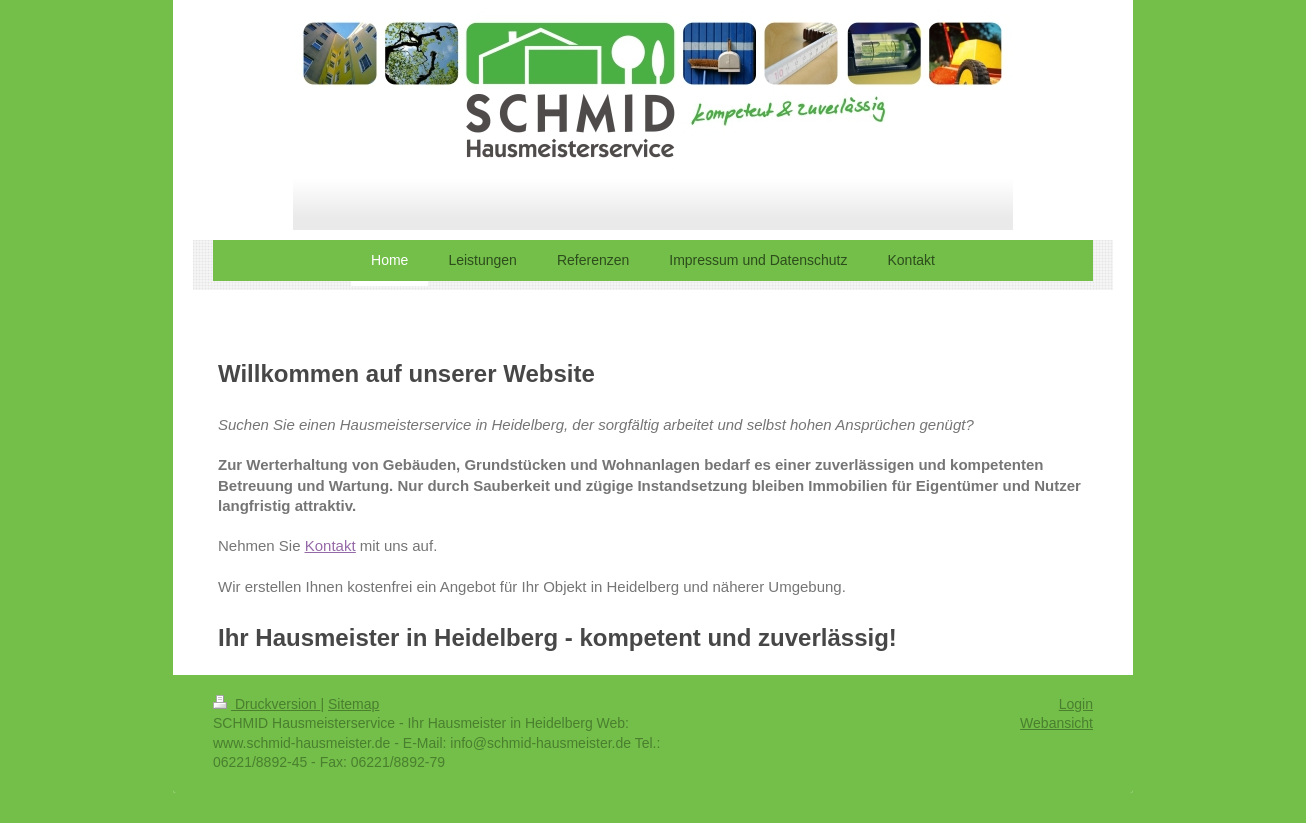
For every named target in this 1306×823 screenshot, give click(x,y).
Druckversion (266, 704)
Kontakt (330, 545)
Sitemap (353, 704)
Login (1076, 704)
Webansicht (1056, 723)
